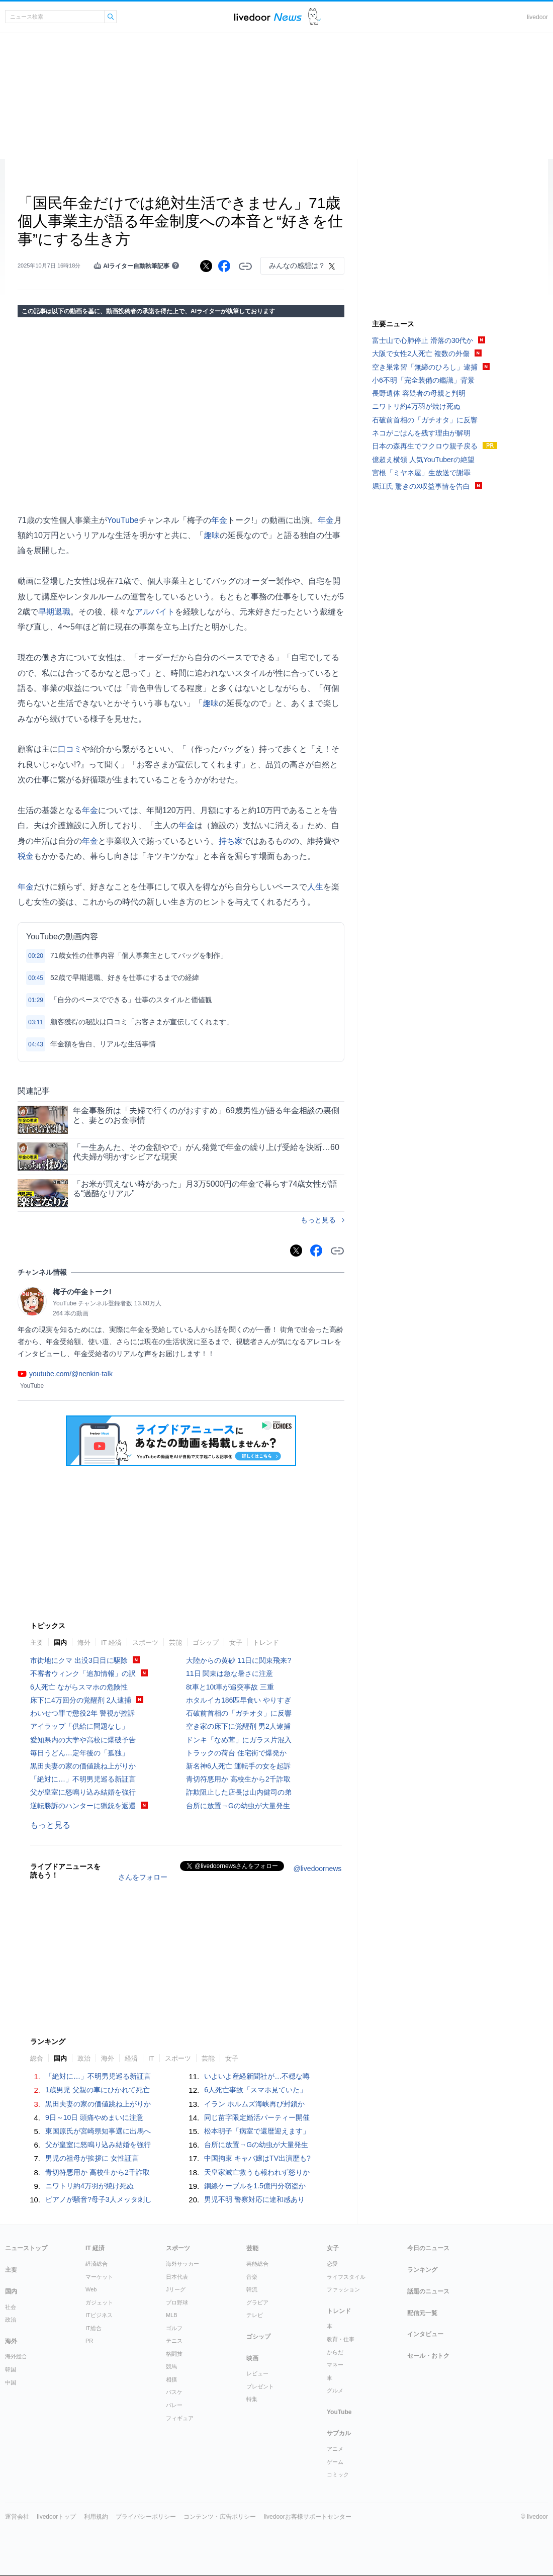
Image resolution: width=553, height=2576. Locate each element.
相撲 (171, 2379)
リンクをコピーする (245, 266)
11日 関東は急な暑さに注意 (229, 1673)
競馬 (171, 2366)
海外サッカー (182, 2264)
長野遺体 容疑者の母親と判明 (419, 393)
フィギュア (180, 2418)
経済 (131, 2058)
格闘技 (174, 2354)
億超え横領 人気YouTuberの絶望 (423, 460)
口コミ (70, 749)
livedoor (537, 17)
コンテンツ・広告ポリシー (219, 2516)
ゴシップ (206, 1642)
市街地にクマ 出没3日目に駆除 (79, 1660)
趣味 (212, 535)
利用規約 (96, 2516)
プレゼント (260, 2386)
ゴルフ (174, 2328)
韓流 (251, 2289)
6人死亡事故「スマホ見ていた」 (255, 2090)
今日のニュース (428, 2248)
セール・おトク (428, 2355)
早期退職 (54, 611)
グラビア (257, 2302)
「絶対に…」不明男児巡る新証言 (83, 1779)
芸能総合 (257, 2264)
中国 (10, 2382)
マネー (335, 2365)
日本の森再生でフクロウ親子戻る (425, 446)
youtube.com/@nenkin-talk (71, 1374)
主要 (36, 1642)
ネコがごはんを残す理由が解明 (421, 433)
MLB (171, 2315)
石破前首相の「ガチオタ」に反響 (239, 1713)
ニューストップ (26, 2248)
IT (151, 2058)
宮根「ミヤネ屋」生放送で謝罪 (421, 473)
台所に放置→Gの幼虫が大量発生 (238, 1806)
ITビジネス (99, 2315)
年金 (219, 520)
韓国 (10, 2369)
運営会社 (17, 2516)
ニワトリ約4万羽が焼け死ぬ (89, 2186)
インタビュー (425, 2334)
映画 (252, 2358)
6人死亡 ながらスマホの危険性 (79, 1687)
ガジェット (99, 2302)
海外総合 (16, 2356)
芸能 (175, 1642)
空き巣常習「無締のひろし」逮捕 (425, 367)
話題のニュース (428, 2291)
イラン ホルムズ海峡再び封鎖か (254, 2104)
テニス (174, 2341)
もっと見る (318, 1220)
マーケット (99, 2277)
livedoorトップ (56, 2516)
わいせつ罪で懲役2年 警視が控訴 (82, 1713)
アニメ (335, 2449)
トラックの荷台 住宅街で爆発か (236, 1753)
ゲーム (335, 2462)
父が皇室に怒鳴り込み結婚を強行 (83, 1792)
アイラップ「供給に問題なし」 (79, 1726)
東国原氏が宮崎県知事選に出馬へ (98, 2131)
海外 (83, 1642)
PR (89, 2341)
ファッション (343, 2289)
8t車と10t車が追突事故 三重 (230, 1687)
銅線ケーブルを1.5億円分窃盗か (254, 2186)
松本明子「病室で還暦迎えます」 (257, 2131)
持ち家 (231, 841)
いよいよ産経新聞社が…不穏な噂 (257, 2076)
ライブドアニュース (268, 17)
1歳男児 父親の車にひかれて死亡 (97, 2090)
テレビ (254, 2315)
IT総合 (93, 2328)
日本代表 (177, 2277)
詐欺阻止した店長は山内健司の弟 (239, 1792)
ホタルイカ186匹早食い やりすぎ (238, 1700)
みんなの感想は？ (297, 265)
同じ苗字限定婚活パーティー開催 (257, 2117)
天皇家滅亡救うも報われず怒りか (257, 2172)
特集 (251, 2399)
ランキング (422, 2269)
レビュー (257, 2373)
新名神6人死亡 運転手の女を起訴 (238, 1766)
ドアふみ (314, 17)
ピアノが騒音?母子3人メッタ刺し (98, 2199)
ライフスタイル (346, 2277)
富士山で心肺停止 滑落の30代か (422, 340)
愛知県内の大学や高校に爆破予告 (83, 1740)
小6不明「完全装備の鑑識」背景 (423, 380)
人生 (315, 886)
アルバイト (155, 611)
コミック (338, 2474)
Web (91, 2289)
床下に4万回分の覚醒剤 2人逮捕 (80, 1700)
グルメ (335, 2390)
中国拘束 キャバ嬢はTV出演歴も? (257, 2158)
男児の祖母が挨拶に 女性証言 (92, 2158)
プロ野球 (177, 2302)
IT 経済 (111, 1642)
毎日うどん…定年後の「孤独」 (79, 1753)
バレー (174, 2405)
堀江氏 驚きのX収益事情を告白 (421, 486)
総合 (36, 2058)
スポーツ (145, 1642)
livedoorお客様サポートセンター (307, 2516)
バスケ (174, 2392)
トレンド (266, 1642)
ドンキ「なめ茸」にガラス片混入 (239, 1740)
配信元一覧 (422, 2313)
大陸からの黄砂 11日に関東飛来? (238, 1660)
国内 (60, 1642)
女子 (235, 1642)
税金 (26, 856)
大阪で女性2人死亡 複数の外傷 (421, 353)
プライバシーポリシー (146, 2516)
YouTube (123, 520)
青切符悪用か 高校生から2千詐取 (238, 1779)
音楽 (251, 2277)
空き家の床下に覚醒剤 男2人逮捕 (238, 1726)
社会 (10, 2307)
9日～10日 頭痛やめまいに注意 (94, 2117)
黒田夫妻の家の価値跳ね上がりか (83, 1766)
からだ (335, 2352)
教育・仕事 (340, 2339)
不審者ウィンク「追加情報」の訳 (83, 1673)
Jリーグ (176, 2289)
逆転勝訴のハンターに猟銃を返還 (83, 1806)
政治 (83, 2058)
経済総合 (96, 2264)
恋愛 (332, 2264)
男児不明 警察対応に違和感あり (254, 2199)
